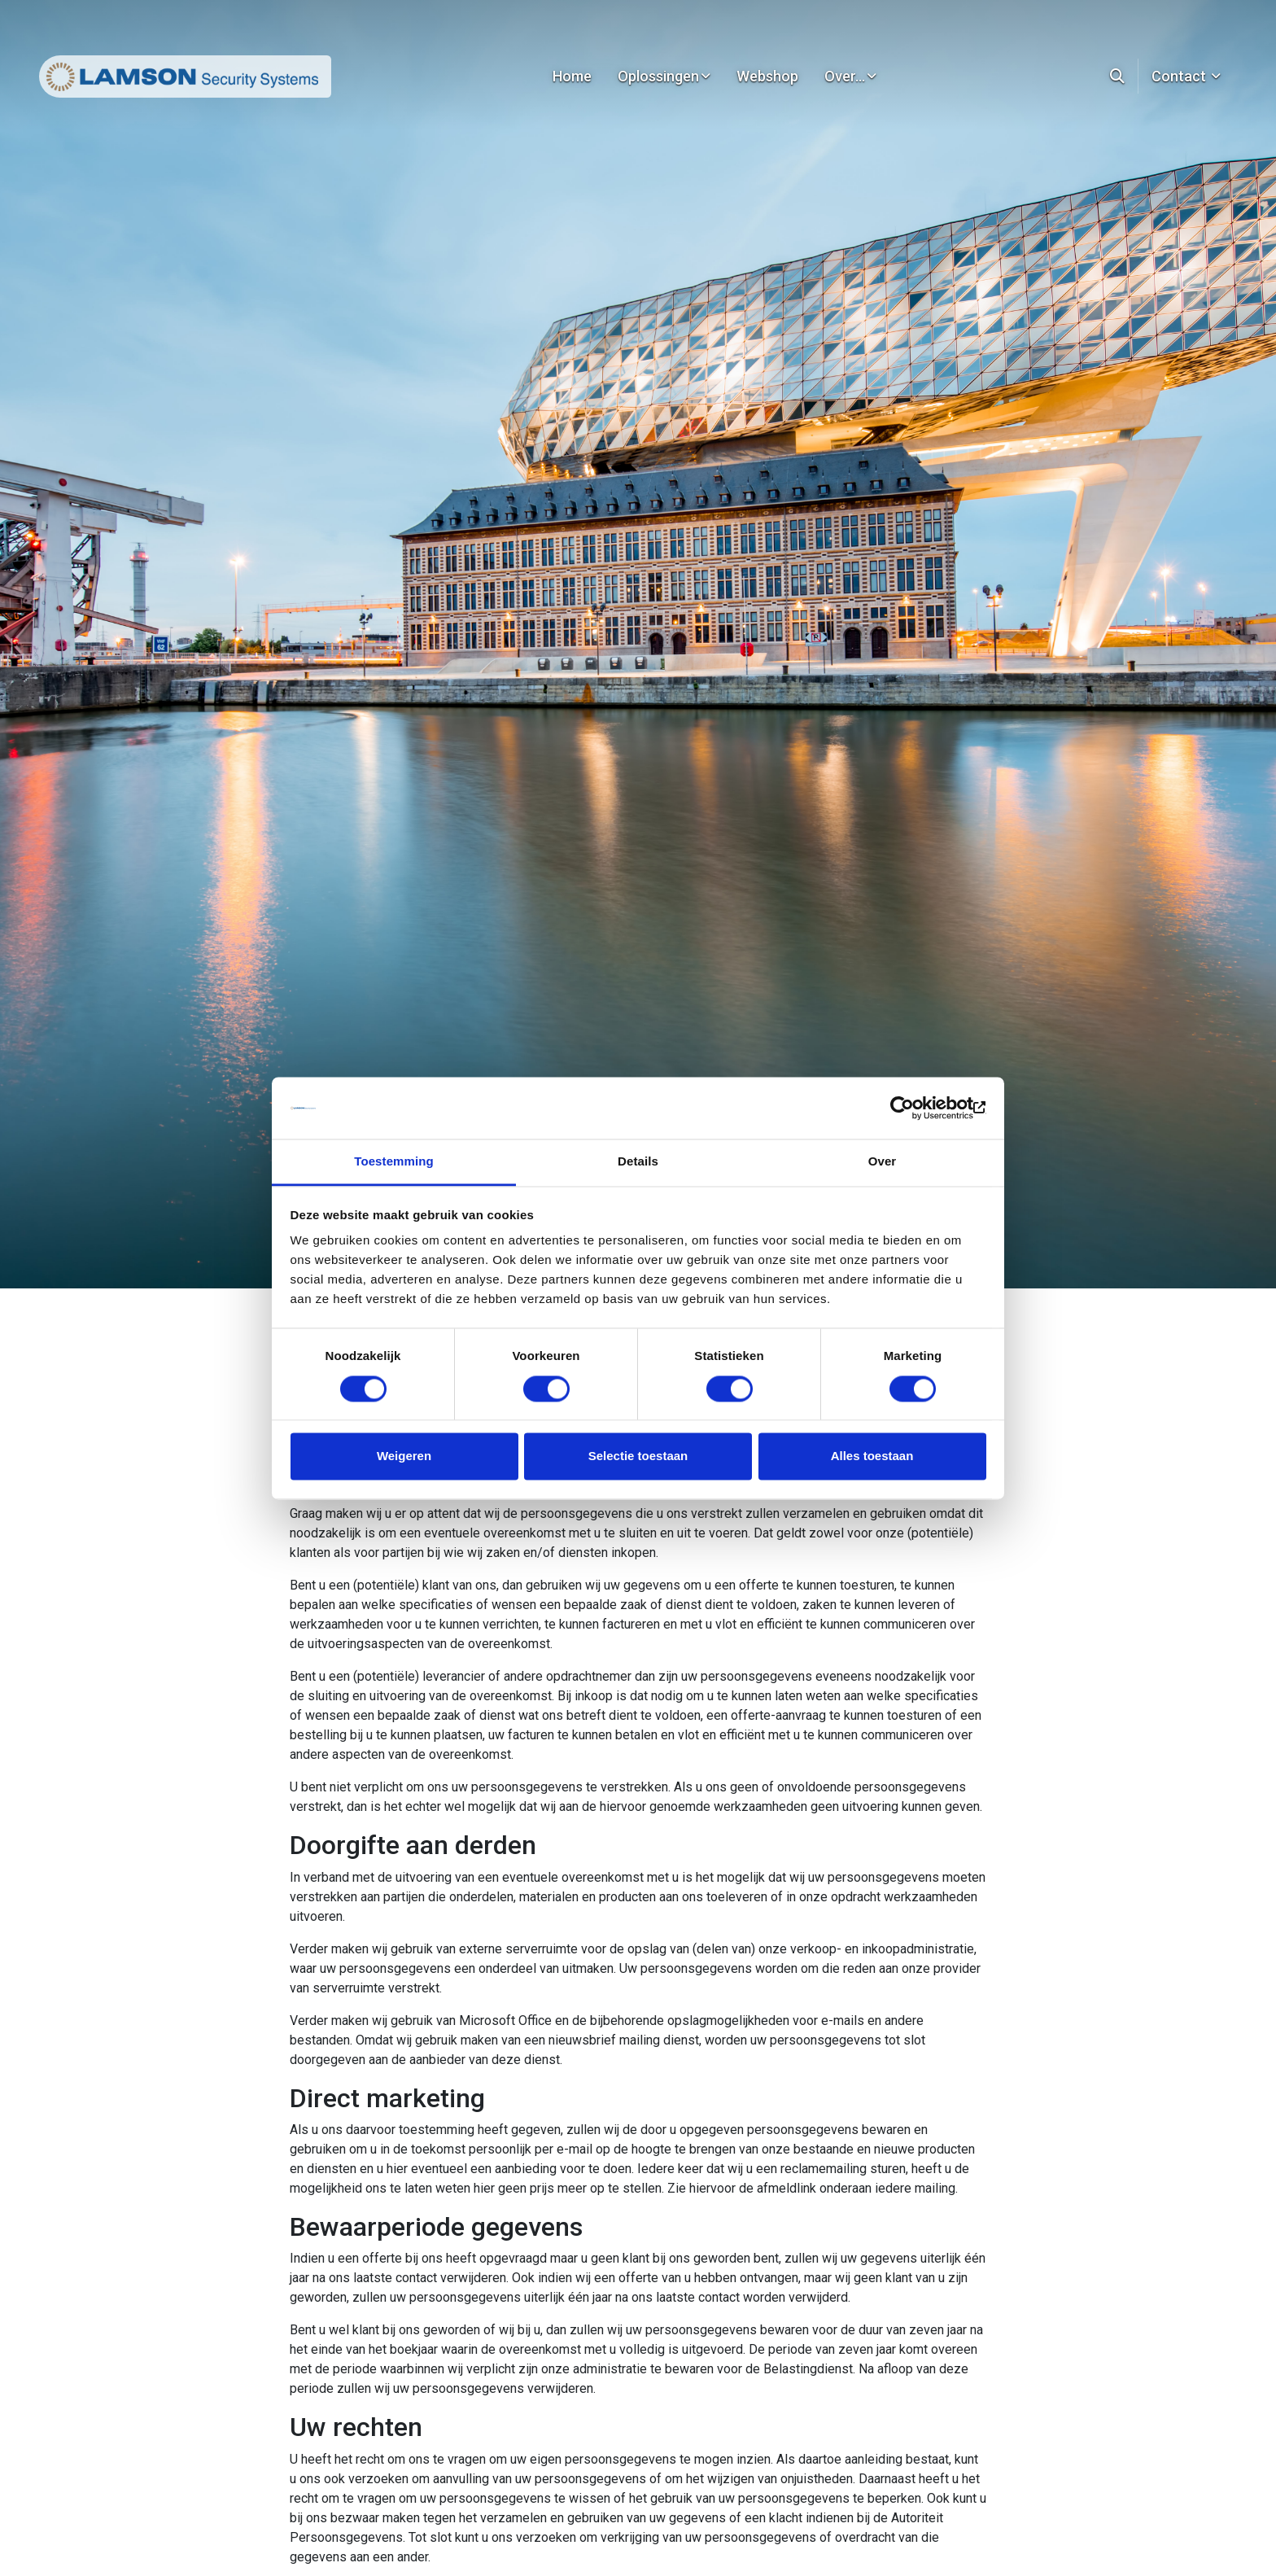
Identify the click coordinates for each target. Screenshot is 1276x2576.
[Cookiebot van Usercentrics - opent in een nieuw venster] (915, 1108)
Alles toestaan (872, 1456)
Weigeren (404, 1456)
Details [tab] (638, 1162)
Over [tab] (882, 1162)
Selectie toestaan (638, 1456)
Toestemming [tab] (394, 1162)
